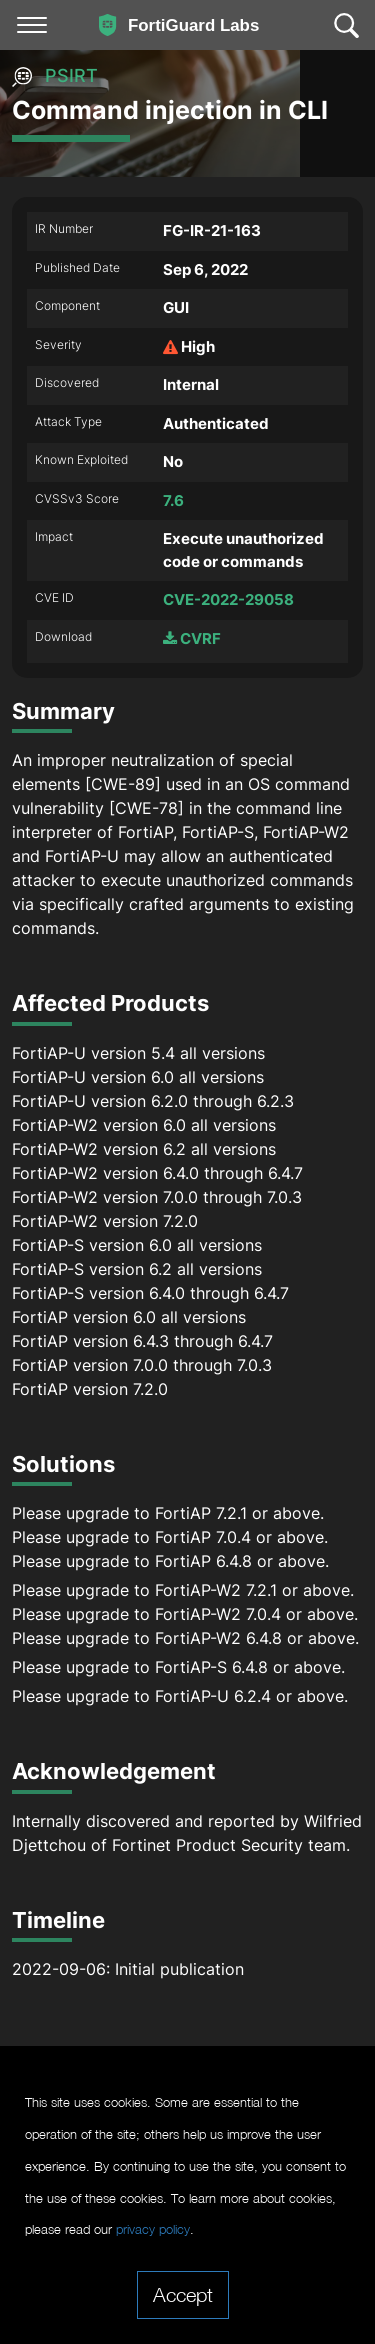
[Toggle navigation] (32, 25)
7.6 (173, 500)
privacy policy (153, 2229)
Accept (183, 2294)
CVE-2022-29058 (228, 599)
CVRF (192, 638)
